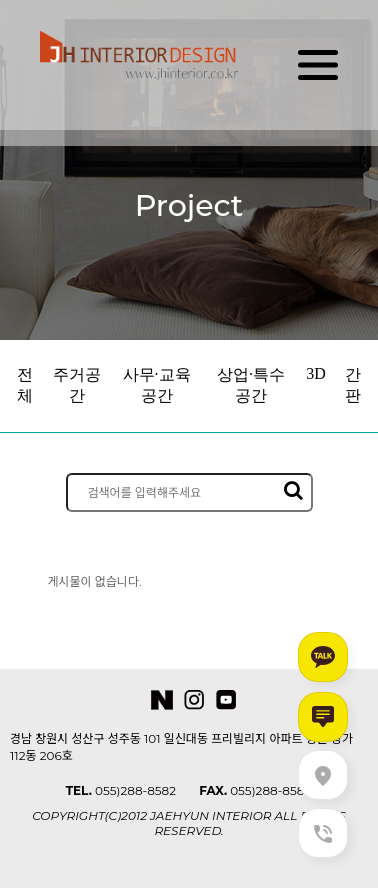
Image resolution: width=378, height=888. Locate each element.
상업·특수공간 (251, 385)
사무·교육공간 (157, 385)
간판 (353, 385)
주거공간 (77, 385)
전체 (25, 385)
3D (316, 373)
